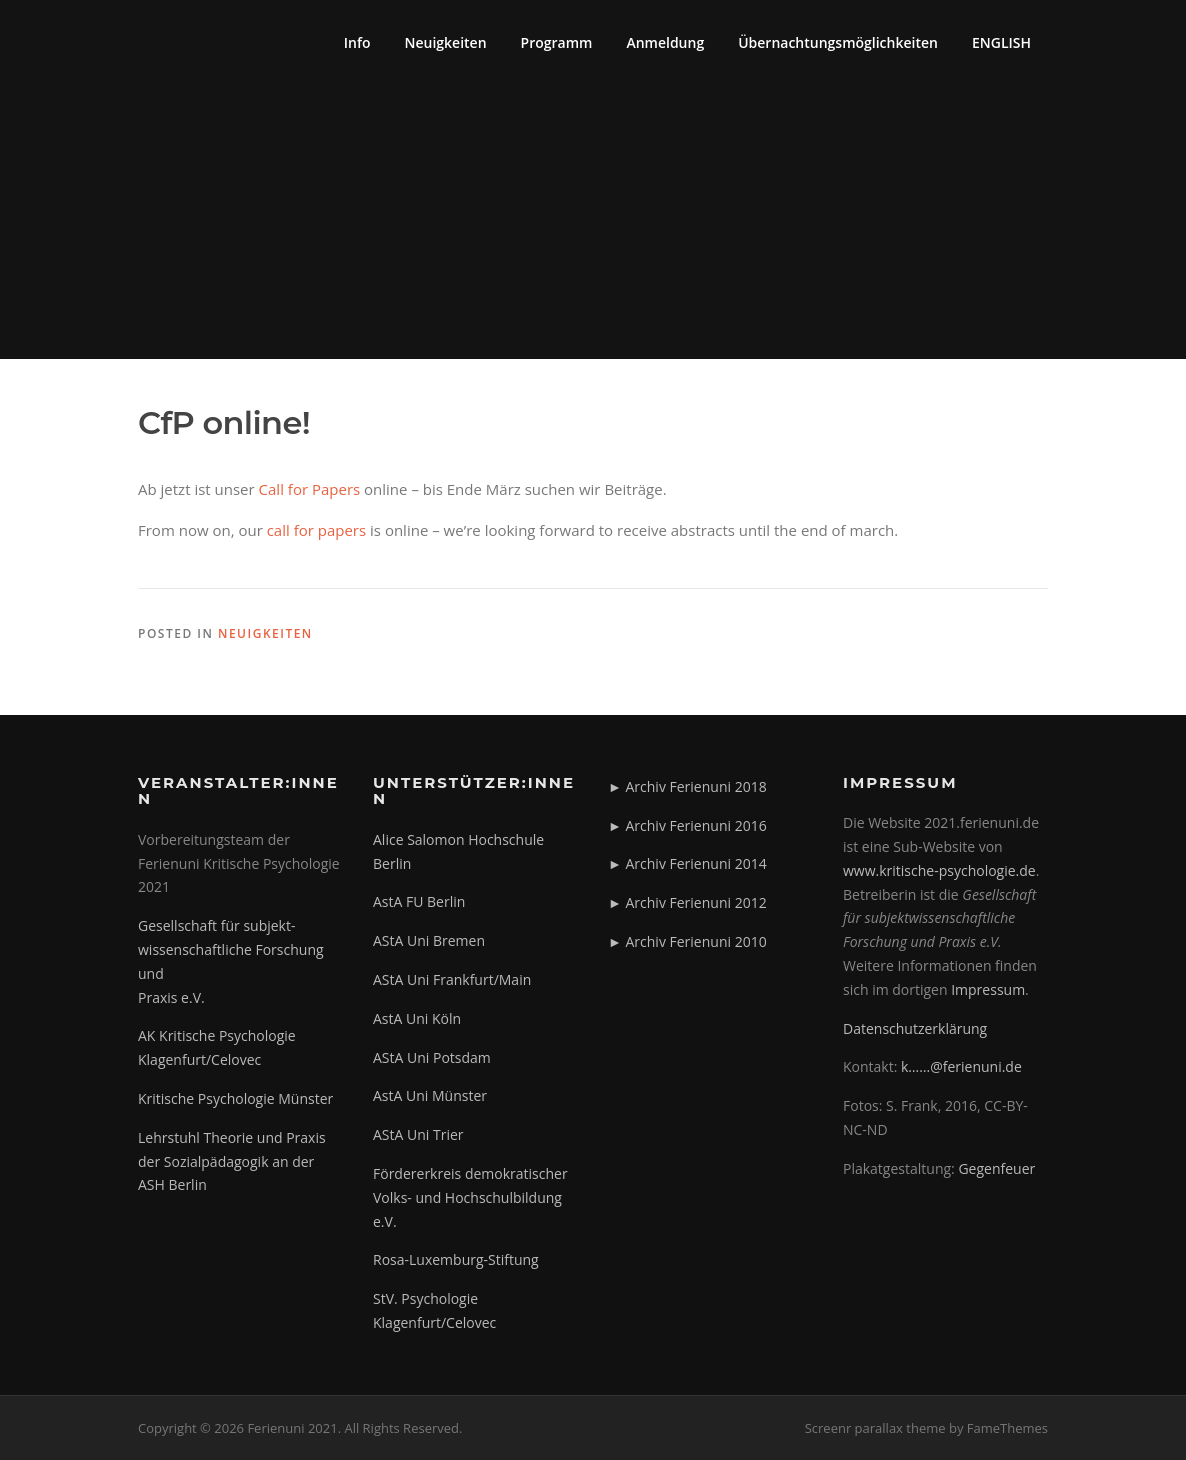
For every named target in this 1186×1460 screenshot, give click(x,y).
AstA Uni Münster (430, 1095)
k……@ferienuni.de (961, 1066)
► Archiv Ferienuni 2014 (687, 863)
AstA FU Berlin (419, 901)
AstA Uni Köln (417, 1018)
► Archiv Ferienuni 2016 (687, 825)
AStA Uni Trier (418, 1134)
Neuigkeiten (446, 42)
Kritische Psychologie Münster (235, 1098)
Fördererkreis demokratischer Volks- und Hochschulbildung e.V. (470, 1197)
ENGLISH (1001, 42)
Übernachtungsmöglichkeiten (838, 42)
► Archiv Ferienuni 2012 (687, 902)
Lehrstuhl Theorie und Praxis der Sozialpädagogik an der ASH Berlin (232, 1161)
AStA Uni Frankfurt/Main (452, 979)
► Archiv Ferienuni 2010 (687, 941)
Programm (557, 42)
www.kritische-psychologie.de (939, 870)
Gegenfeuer (996, 1168)
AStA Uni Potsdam (432, 1057)
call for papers (316, 530)
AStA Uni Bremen (429, 940)
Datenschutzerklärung (915, 1028)
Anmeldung (665, 42)
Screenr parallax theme (875, 1428)
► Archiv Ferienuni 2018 (687, 786)
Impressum (988, 989)
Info (357, 42)
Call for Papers (310, 489)
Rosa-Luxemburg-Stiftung (456, 1259)
